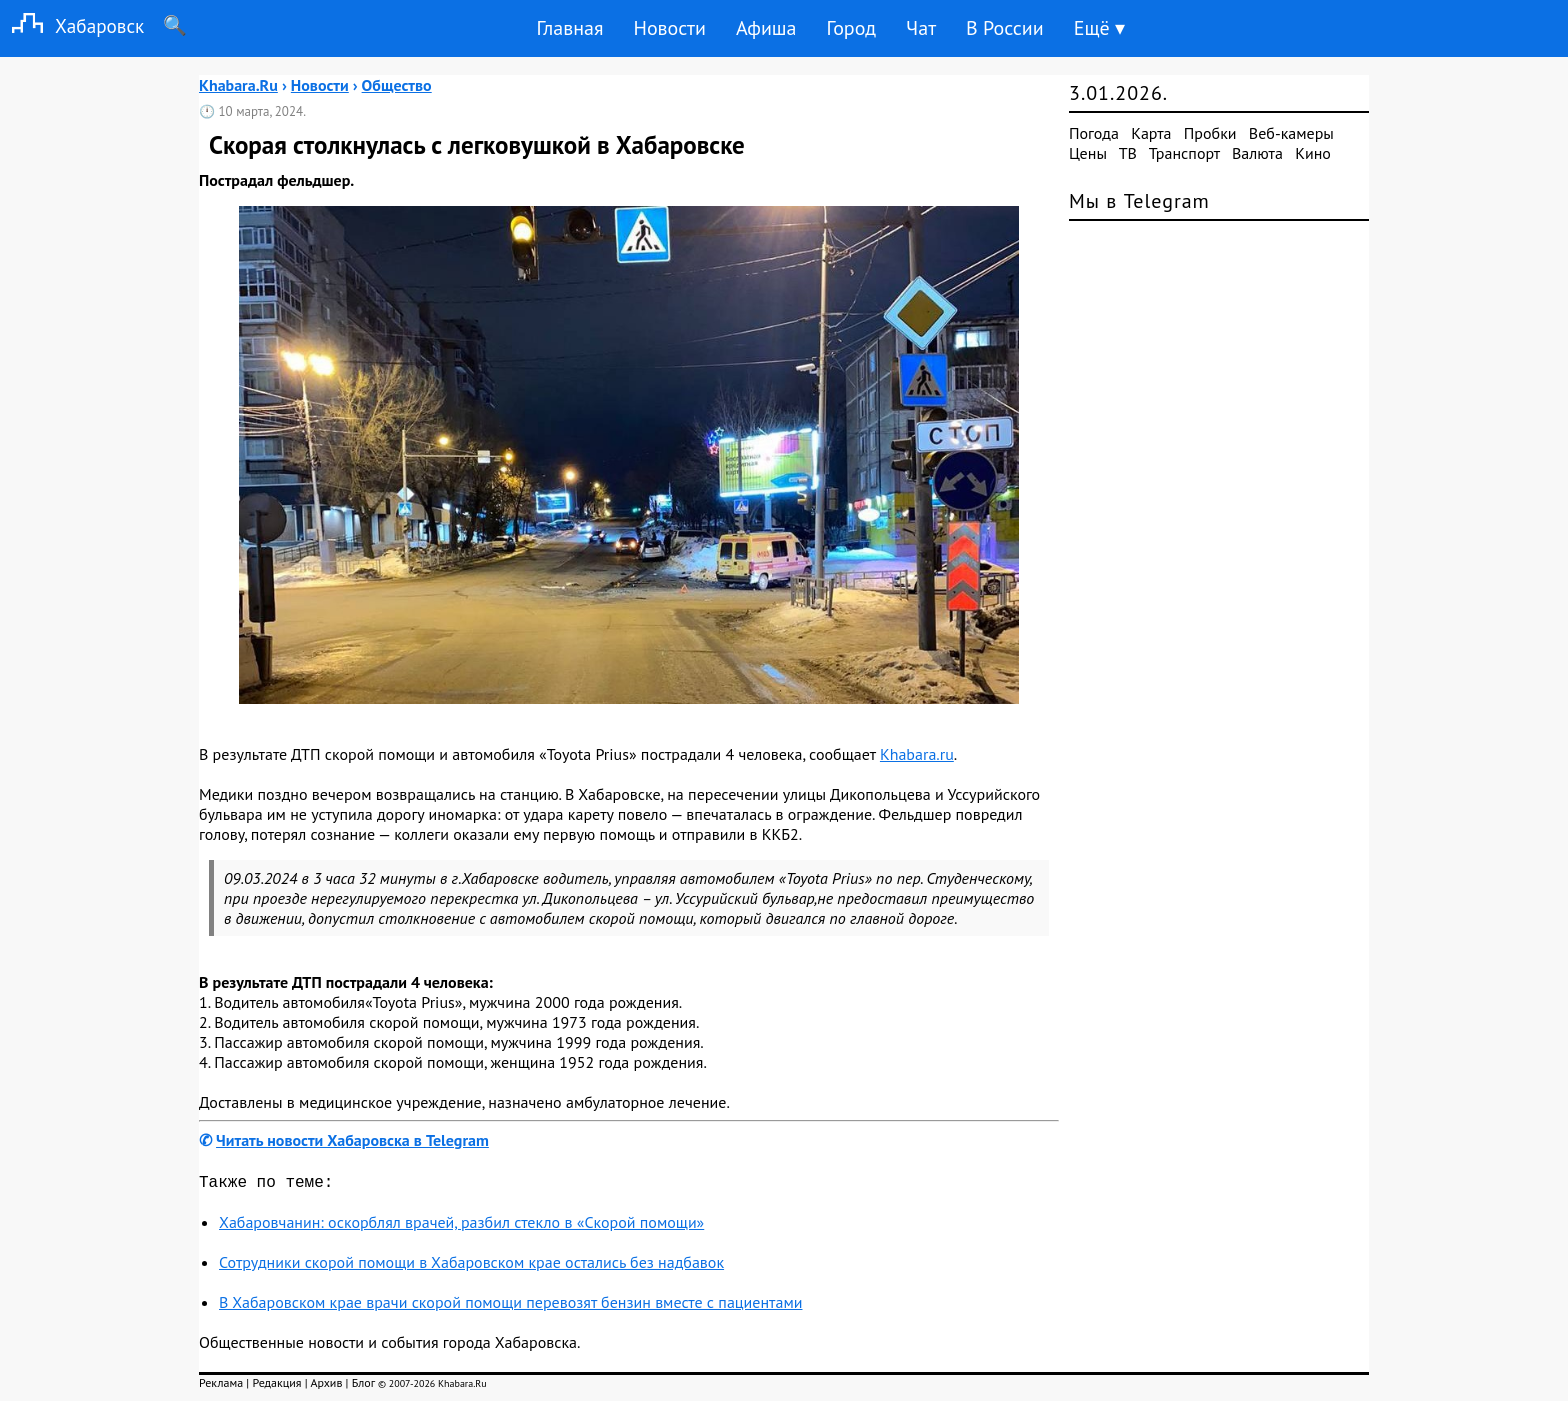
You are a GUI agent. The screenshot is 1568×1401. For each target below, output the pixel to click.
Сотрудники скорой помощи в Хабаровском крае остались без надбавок (471, 1266)
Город (852, 28)
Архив (326, 1386)
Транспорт (1184, 153)
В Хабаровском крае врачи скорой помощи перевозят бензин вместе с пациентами (510, 1306)
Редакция (276, 1386)
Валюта (1257, 153)
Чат (921, 28)
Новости (669, 28)
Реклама (221, 1386)
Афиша (766, 28)
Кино (1313, 153)
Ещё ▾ (1099, 28)
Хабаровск (72, 25)
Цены (1088, 153)
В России (1005, 28)
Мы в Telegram (1139, 201)
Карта (1151, 133)
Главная (569, 28)
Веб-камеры (1291, 133)
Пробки (1210, 133)
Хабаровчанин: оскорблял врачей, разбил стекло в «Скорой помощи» (461, 1226)
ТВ (1128, 153)
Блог (363, 1386)
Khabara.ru (917, 754)
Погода (1094, 133)
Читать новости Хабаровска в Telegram (352, 1140)
